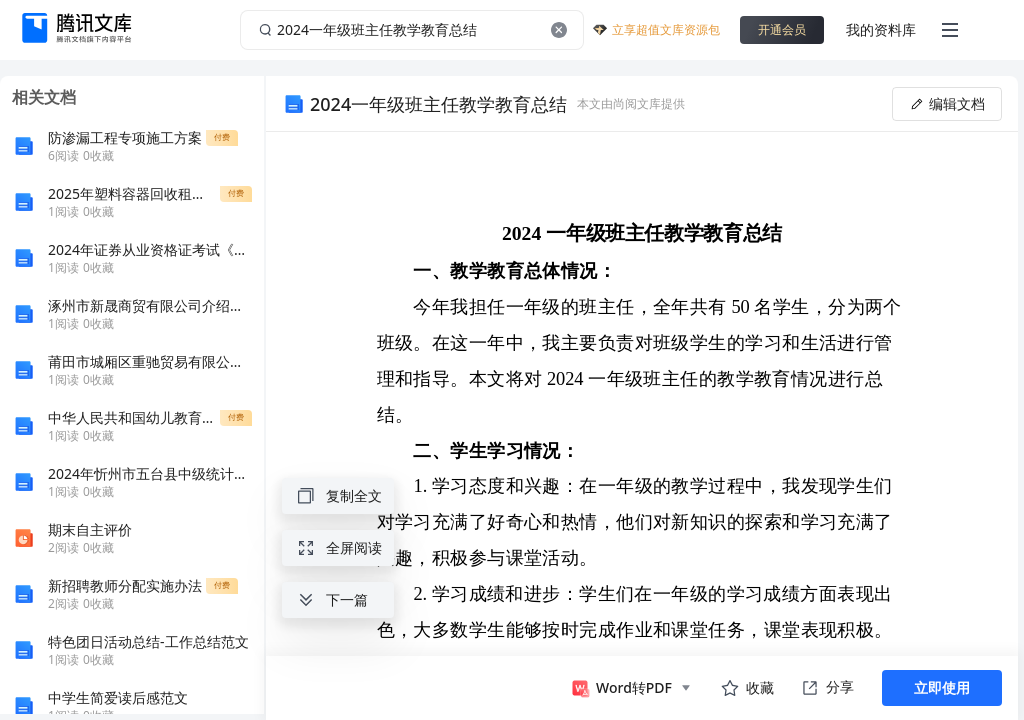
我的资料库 (881, 29)
